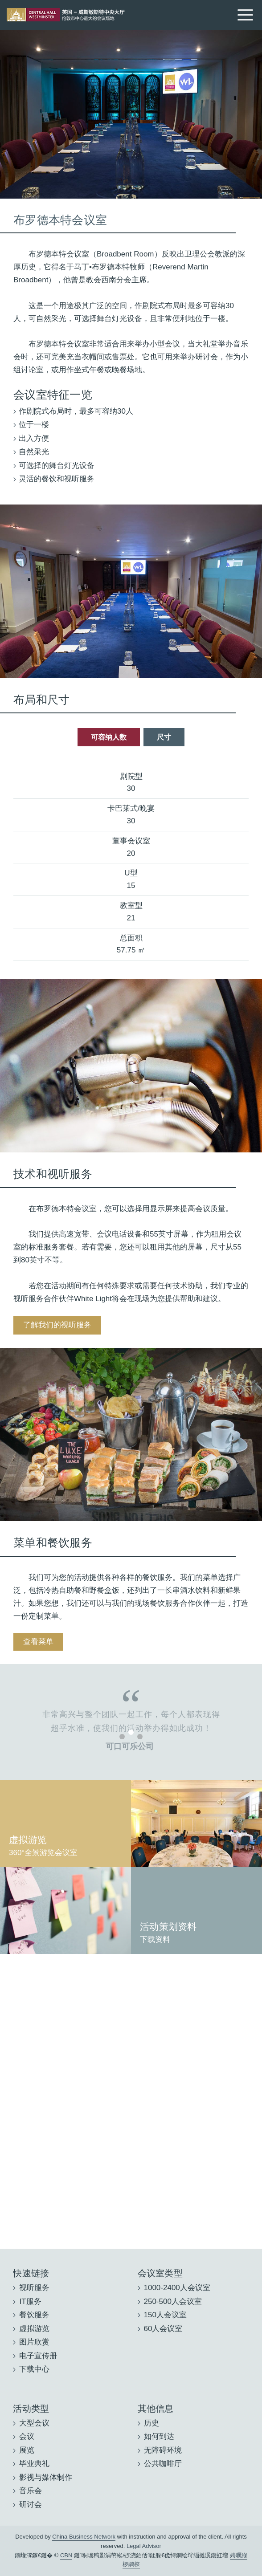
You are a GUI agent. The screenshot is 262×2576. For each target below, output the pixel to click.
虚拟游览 (34, 2328)
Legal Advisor (144, 2546)
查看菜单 (38, 1641)
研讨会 (30, 2504)
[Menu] (245, 14)
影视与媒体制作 (45, 2477)
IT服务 (30, 2301)
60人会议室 (163, 2328)
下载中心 (34, 2369)
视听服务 (34, 2287)
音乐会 (30, 2490)
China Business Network (83, 2536)
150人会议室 (165, 2315)
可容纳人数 (109, 737)
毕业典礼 (34, 2463)
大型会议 (34, 2423)
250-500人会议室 (173, 2301)
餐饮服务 (34, 2315)
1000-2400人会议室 (177, 2287)
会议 (26, 2436)
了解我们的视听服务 (57, 1325)
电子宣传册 (38, 2356)
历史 (151, 2423)
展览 (26, 2450)
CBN (66, 2555)
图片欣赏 (34, 2342)
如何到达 (159, 2436)
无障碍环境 (163, 2450)
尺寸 (164, 737)
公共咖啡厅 (163, 2463)
